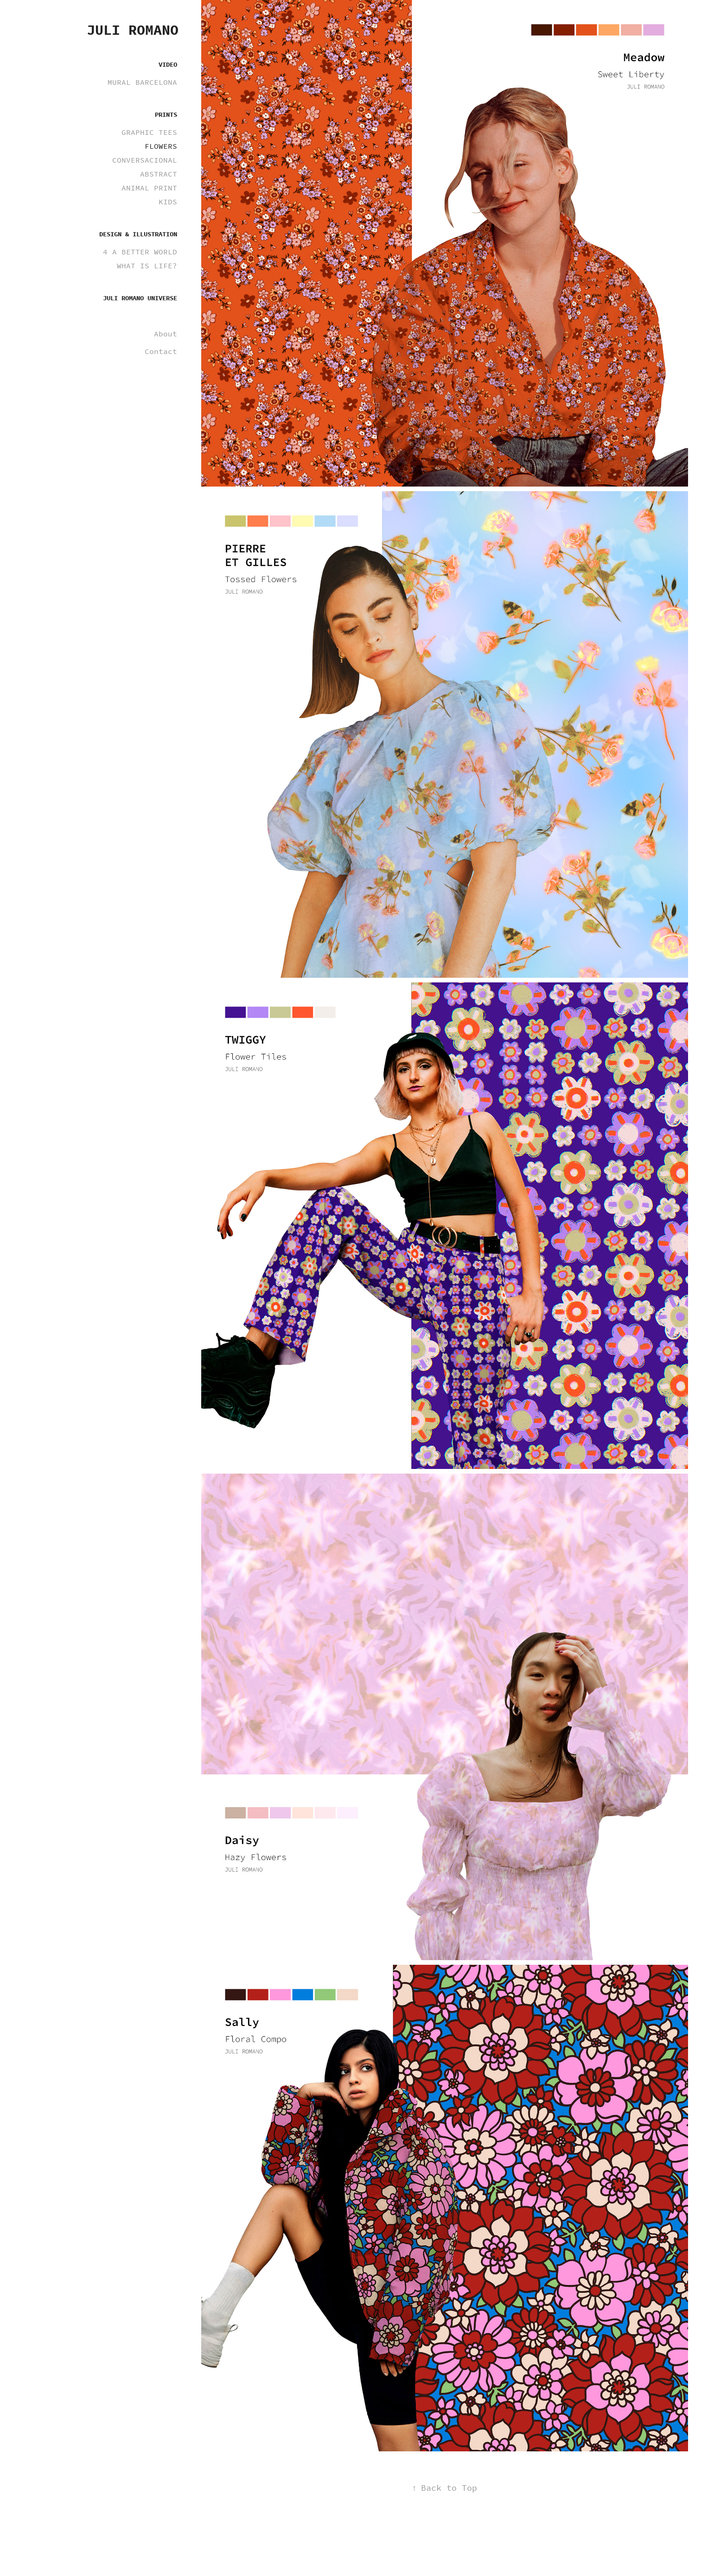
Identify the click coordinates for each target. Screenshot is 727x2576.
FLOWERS (161, 146)
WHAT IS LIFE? (147, 265)
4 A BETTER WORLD (140, 252)
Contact (161, 351)
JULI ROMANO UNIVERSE (140, 298)
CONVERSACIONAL (144, 160)
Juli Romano (133, 30)
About (165, 334)
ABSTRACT (158, 174)
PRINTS (166, 115)
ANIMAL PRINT (149, 188)
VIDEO (168, 65)
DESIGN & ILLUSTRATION (138, 234)
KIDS (168, 201)
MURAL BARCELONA (142, 82)
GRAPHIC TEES (149, 132)
